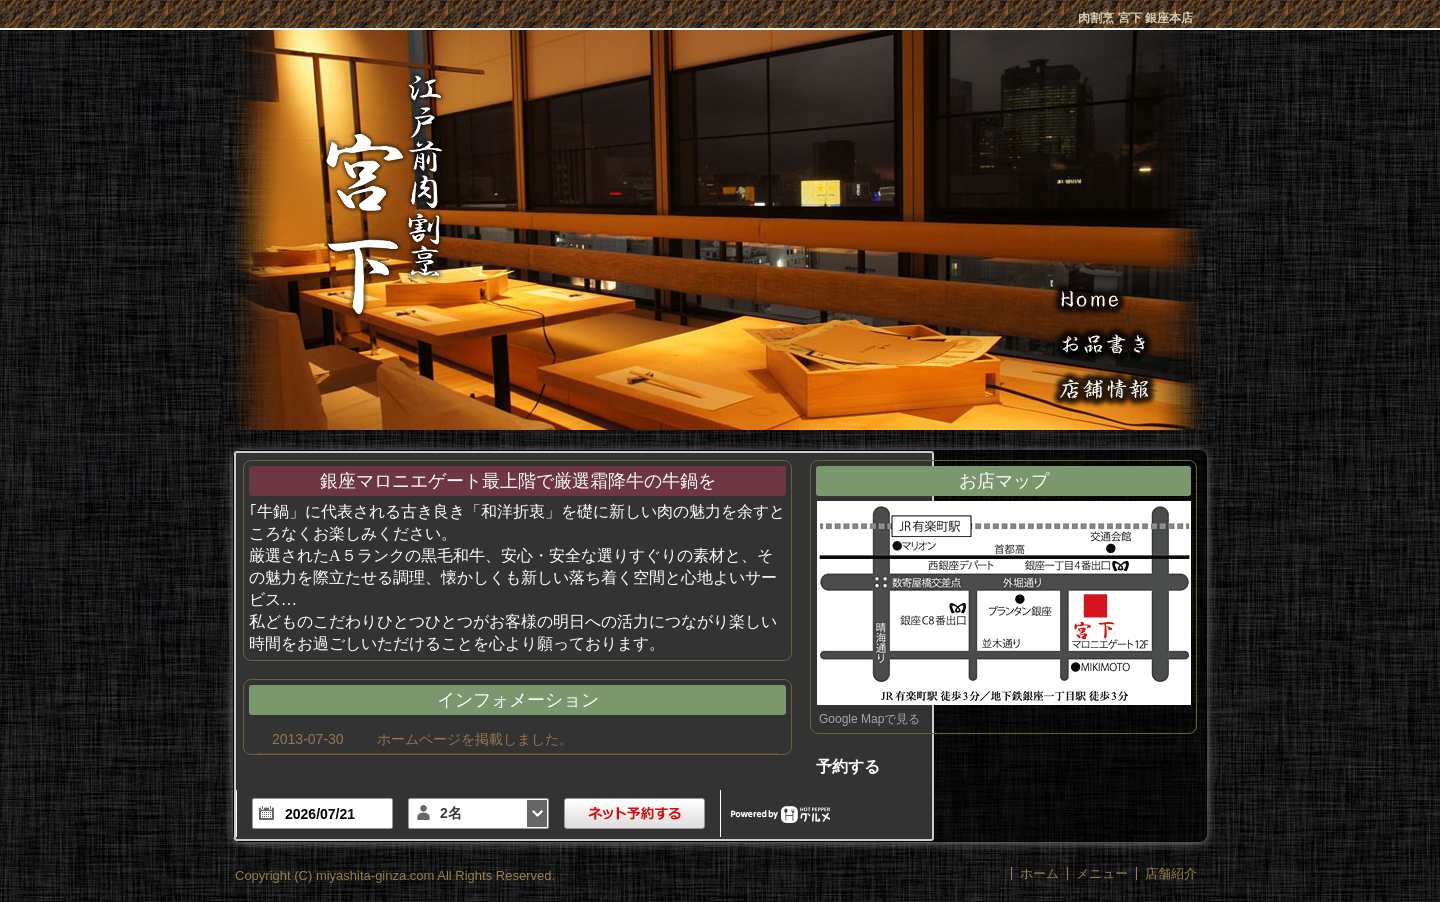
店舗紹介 (1171, 873)
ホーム (1039, 873)
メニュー (1102, 873)
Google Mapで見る (869, 719)
